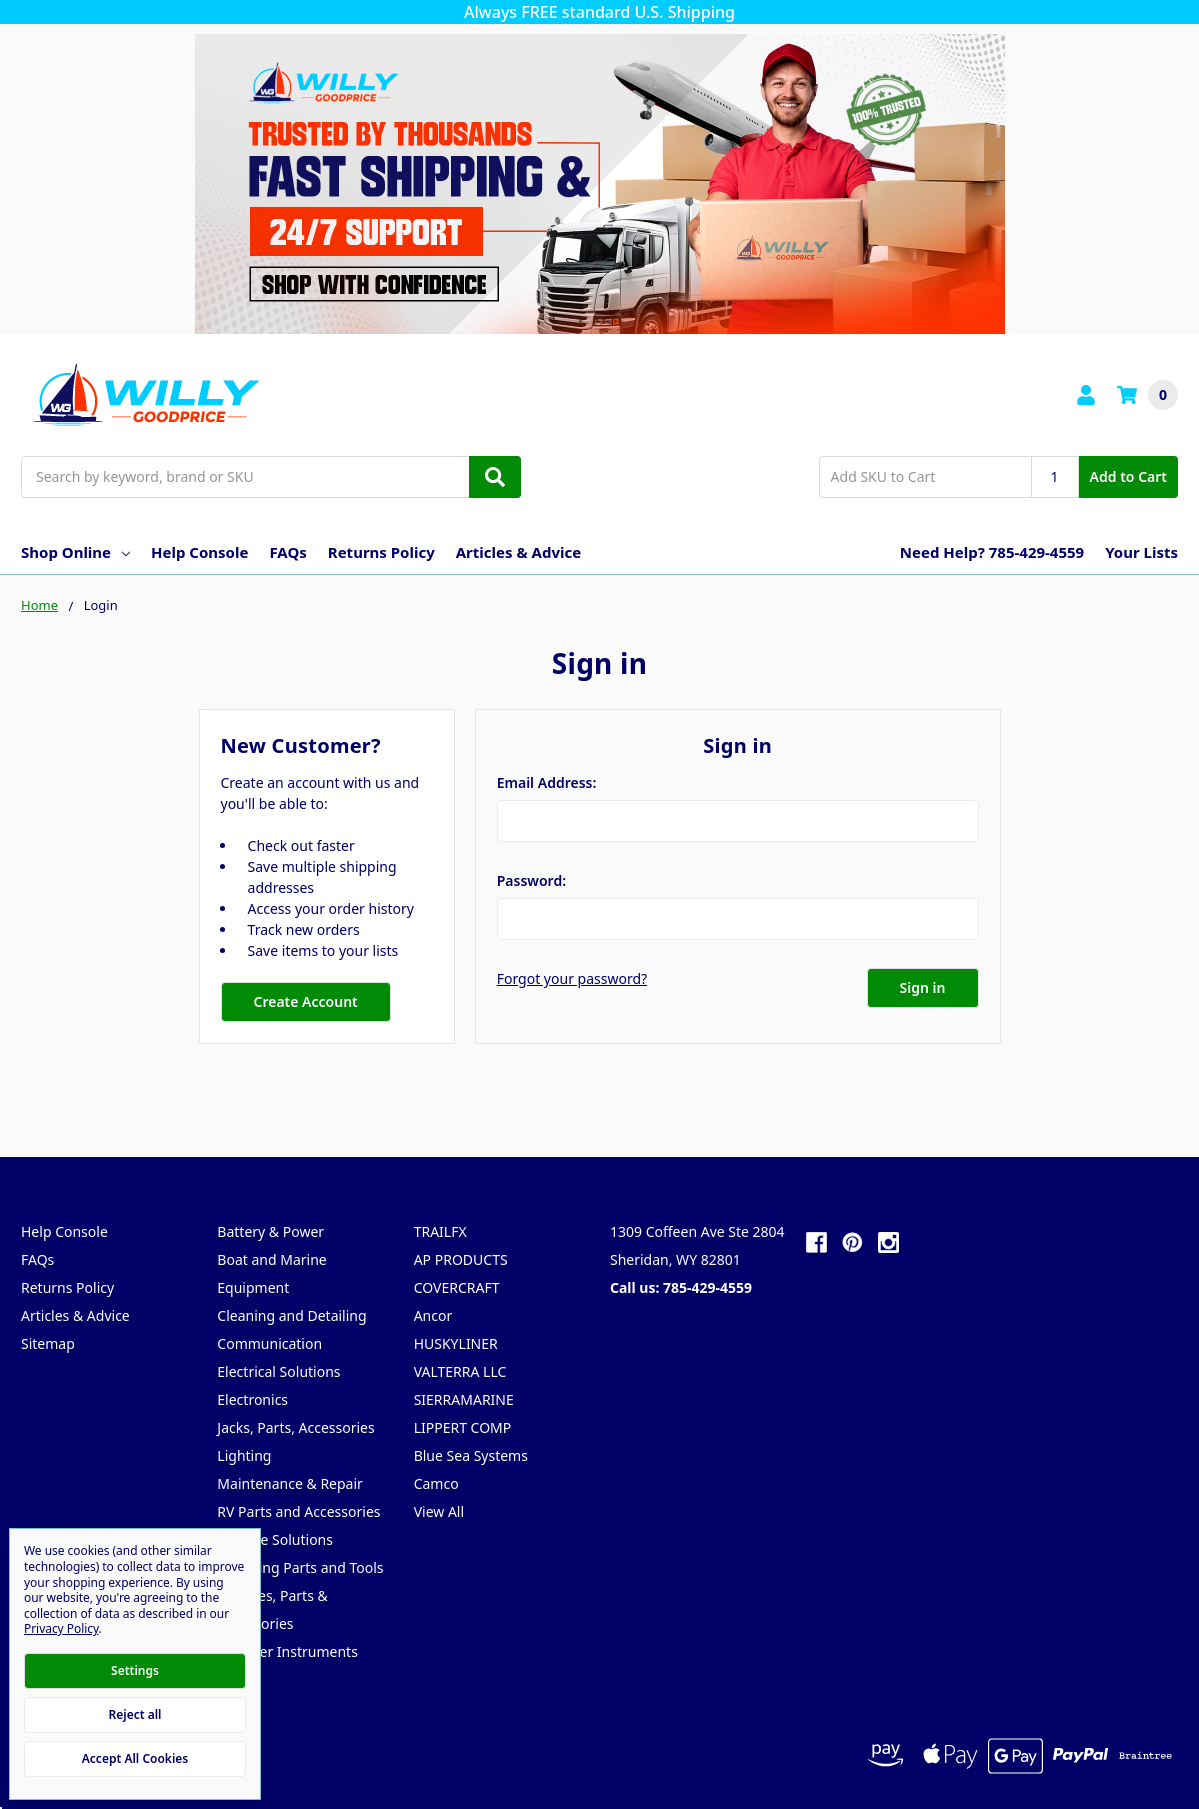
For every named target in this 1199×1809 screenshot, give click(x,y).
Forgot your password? (572, 978)
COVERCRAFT (457, 1287)
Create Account (305, 1001)
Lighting (244, 1455)
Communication (269, 1343)
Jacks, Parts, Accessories (295, 1427)
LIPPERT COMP (463, 1427)
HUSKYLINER (456, 1343)
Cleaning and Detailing (291, 1315)
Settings (135, 1670)
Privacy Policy (61, 1628)
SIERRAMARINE (464, 1399)
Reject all (135, 1714)
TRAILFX (440, 1231)
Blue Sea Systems (471, 1455)
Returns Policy (381, 552)
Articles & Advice (518, 552)
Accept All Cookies (135, 1758)
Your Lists (1141, 552)
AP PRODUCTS (461, 1259)
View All (439, 1511)
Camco (436, 1483)
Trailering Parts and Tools (300, 1567)
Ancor (433, 1315)
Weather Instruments (287, 1651)
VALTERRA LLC (460, 1371)
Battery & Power (270, 1231)
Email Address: (547, 782)
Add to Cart (1128, 476)
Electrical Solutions (278, 1371)
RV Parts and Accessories (298, 1511)
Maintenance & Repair (290, 1483)
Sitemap (48, 1343)
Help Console (199, 552)
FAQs (287, 552)
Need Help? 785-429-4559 (992, 552)
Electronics (252, 1399)
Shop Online (75, 552)
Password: (531, 880)
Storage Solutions (275, 1539)
